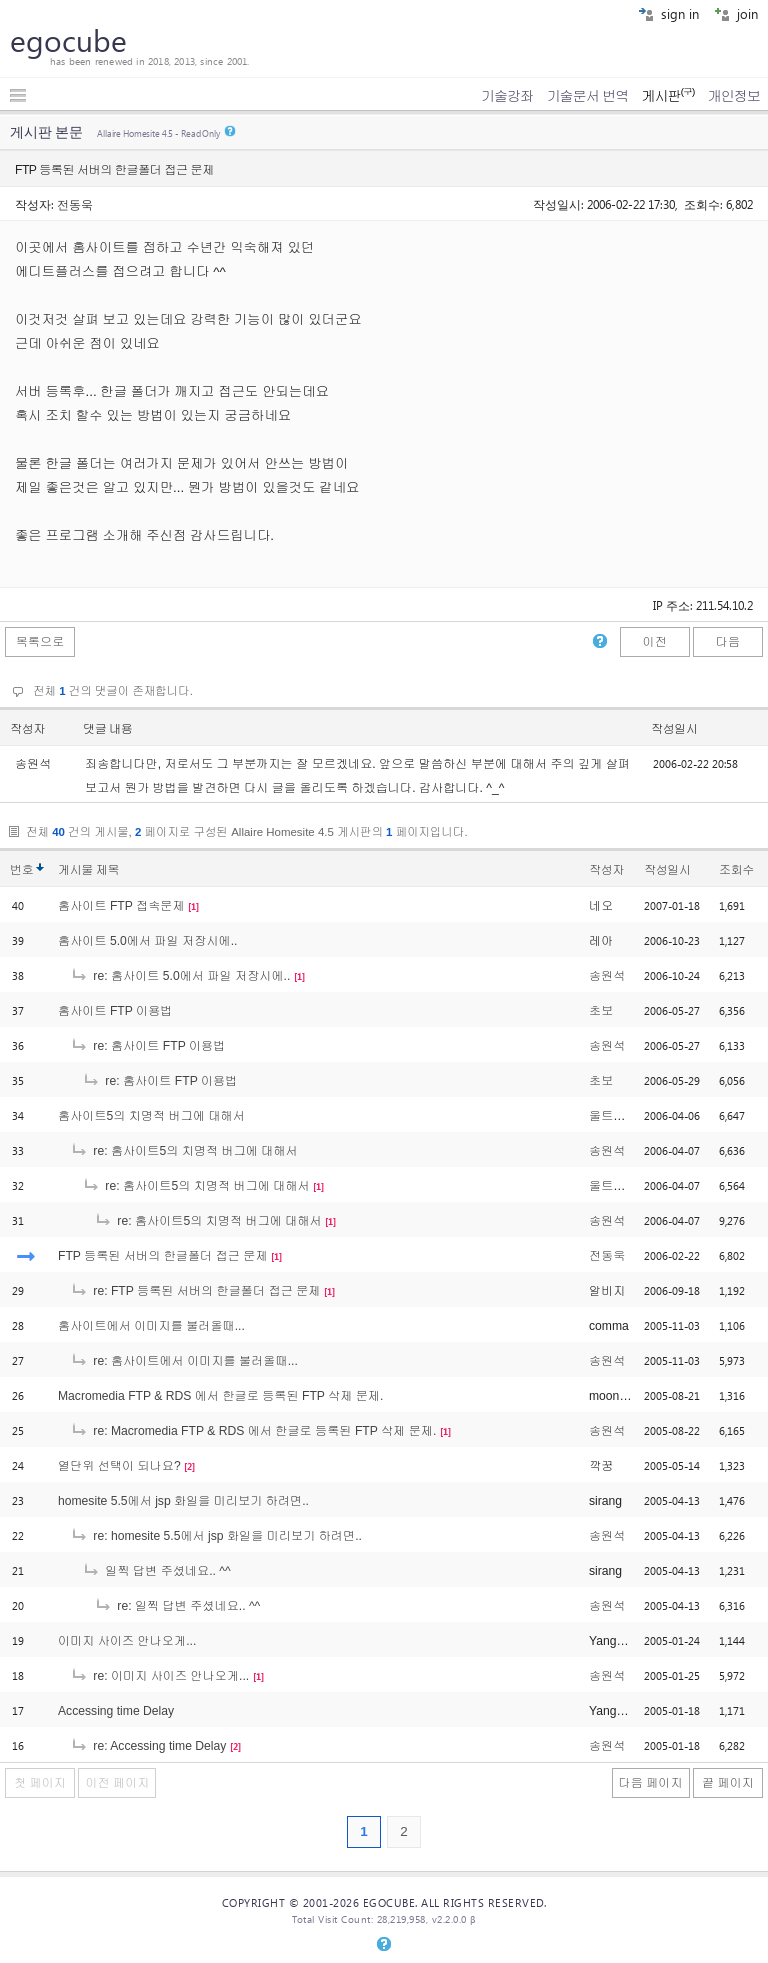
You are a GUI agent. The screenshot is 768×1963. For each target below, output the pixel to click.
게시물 (88, 870)
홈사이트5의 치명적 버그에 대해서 (151, 1116)
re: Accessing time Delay (148, 1746)
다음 (728, 642)
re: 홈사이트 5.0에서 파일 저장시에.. (180, 976)
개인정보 (734, 96)
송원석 (607, 976)
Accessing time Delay (116, 1711)
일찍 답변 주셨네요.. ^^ (156, 1571)
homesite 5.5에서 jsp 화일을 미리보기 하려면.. (183, 1501)
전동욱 (75, 204)
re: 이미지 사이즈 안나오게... (159, 1676)
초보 (601, 1011)
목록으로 (40, 642)
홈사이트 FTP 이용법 (115, 1011)
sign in (668, 13)
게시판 (667, 96)
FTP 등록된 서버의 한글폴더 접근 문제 (163, 1256)
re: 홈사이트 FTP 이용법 (147, 1046)
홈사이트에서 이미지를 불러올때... (151, 1326)
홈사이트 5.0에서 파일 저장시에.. (147, 941)
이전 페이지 (117, 1783)
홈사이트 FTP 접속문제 (121, 906)
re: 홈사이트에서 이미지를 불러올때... (184, 1361)
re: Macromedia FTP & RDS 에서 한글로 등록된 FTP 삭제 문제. (253, 1431)
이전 (654, 642)
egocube (68, 40)
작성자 (27, 729)
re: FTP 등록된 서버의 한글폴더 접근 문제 (195, 1291)
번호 (21, 870)
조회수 (736, 870)
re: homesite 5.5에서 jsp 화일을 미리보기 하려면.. (216, 1536)
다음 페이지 (651, 1783)
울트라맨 (613, 1116)
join (736, 13)
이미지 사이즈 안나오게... (127, 1641)
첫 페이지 (40, 1783)
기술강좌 (507, 96)
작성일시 (674, 729)
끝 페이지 (728, 1783)
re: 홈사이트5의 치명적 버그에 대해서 (184, 1151)
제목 (107, 870)
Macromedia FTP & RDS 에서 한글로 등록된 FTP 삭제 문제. (220, 1396)
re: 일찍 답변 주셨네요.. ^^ (177, 1606)
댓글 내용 (108, 729)
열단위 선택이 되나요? (119, 1466)
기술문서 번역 (588, 96)
